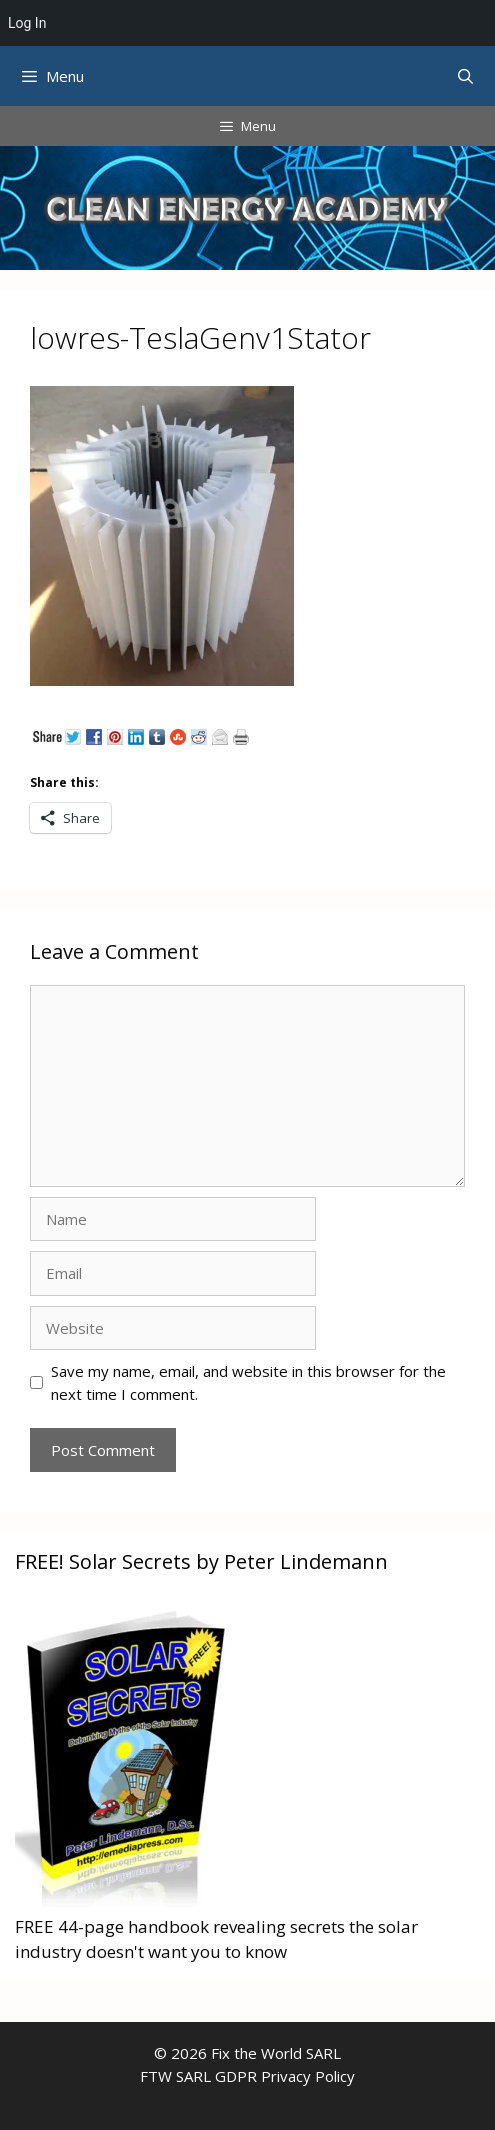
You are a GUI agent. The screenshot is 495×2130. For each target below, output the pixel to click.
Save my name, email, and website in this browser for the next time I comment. (248, 1382)
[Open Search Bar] (465, 76)
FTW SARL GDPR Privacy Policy (247, 2076)
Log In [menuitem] (27, 23)
